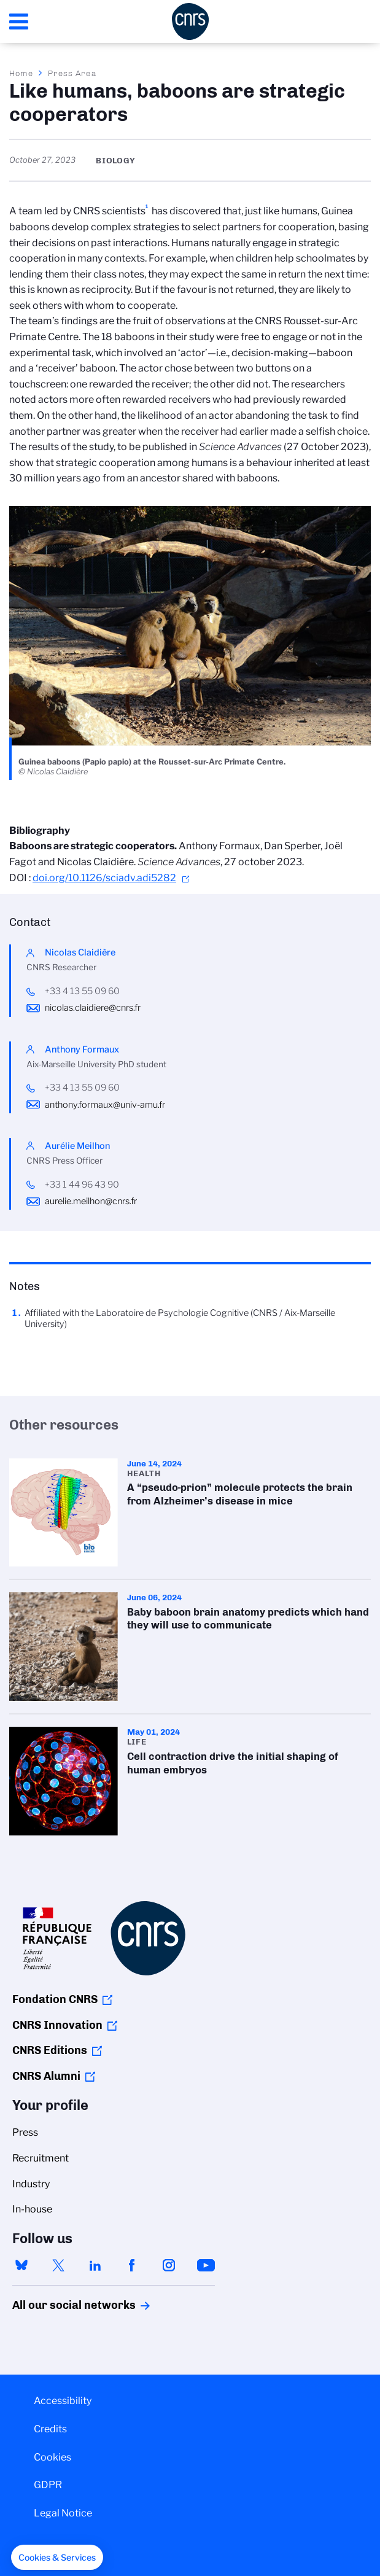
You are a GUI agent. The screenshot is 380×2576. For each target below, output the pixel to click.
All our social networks (60, 2305)
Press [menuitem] (25, 2132)
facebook (132, 2265)
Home (21, 73)
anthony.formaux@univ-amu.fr (105, 1104)
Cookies (52, 2457)
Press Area (72, 73)
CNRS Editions (49, 2050)
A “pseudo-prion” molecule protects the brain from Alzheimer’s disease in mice (190, 1512)
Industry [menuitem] (31, 2184)
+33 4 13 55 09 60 (82, 991)
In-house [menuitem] (32, 2209)
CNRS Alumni (46, 2076)
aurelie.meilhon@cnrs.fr (91, 1201)
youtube (205, 2265)
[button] (57, 2557)
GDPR (48, 2485)
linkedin (95, 2265)
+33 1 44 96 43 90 (82, 1184)
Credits (50, 2429)
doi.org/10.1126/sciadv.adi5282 (104, 878)
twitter (58, 2265)
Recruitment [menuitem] (40, 2158)
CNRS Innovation (57, 2025)
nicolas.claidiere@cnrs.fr (93, 1007)
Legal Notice (63, 2513)
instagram (169, 2265)
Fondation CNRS (55, 1999)
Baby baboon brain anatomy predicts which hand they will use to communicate (190, 1646)
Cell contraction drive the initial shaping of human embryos (190, 1781)
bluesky (21, 2265)
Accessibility (62, 2401)
